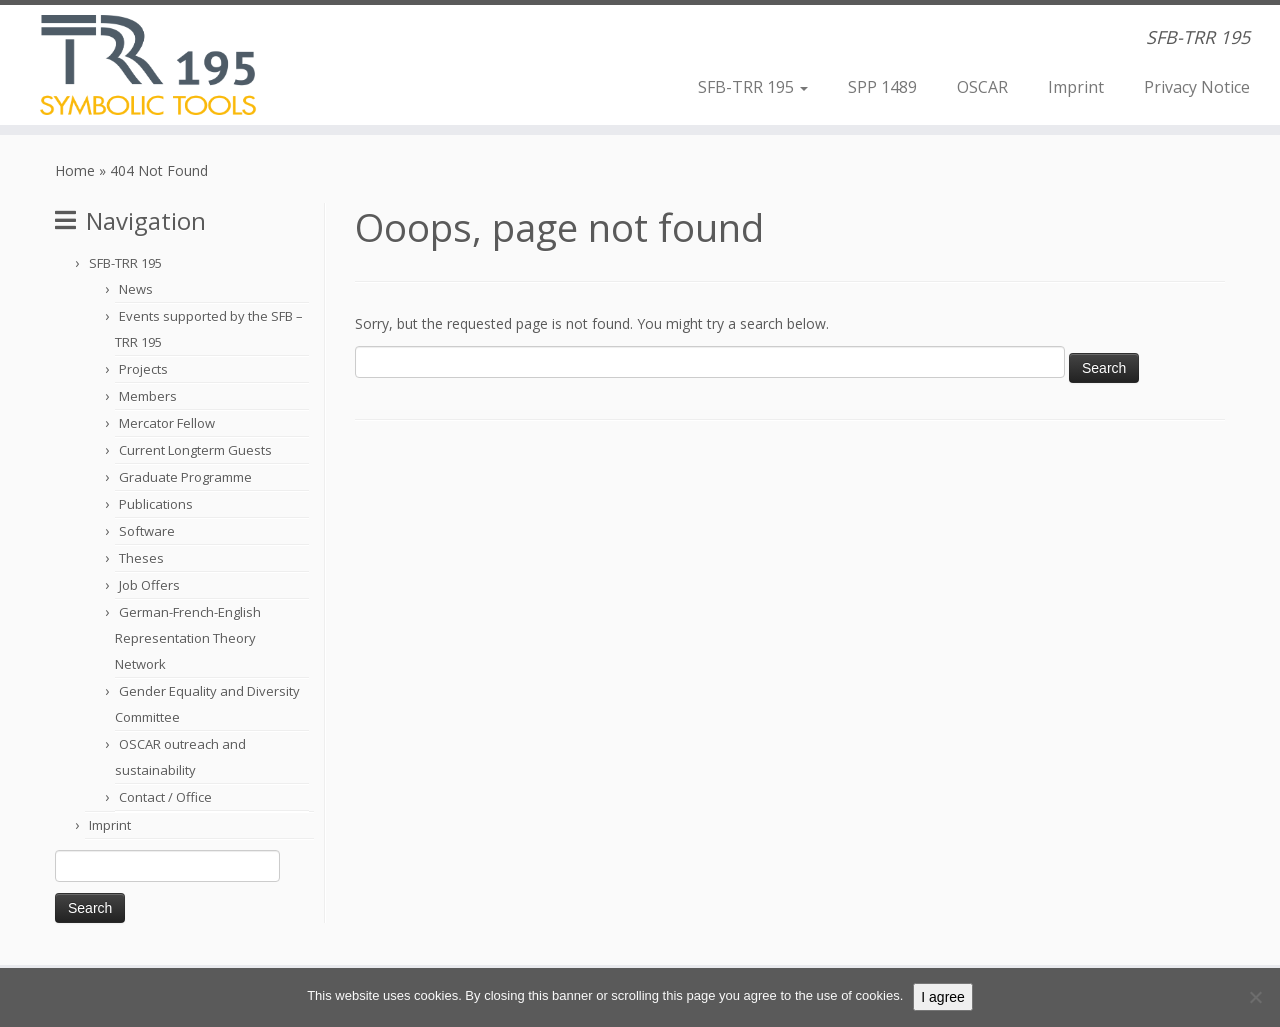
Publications (156, 504)
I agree (943, 997)
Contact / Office (165, 797)
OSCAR (982, 87)
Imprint (1076, 87)
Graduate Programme (185, 477)
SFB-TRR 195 (753, 87)
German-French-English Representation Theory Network (188, 638)
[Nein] (1255, 997)
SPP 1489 (882, 87)
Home (75, 170)
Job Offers (149, 585)
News (136, 289)
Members (148, 396)
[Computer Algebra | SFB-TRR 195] (147, 65)
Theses (141, 558)
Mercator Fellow (167, 423)
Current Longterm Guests (195, 450)
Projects (143, 369)
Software (147, 531)
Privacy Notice (1197, 87)
